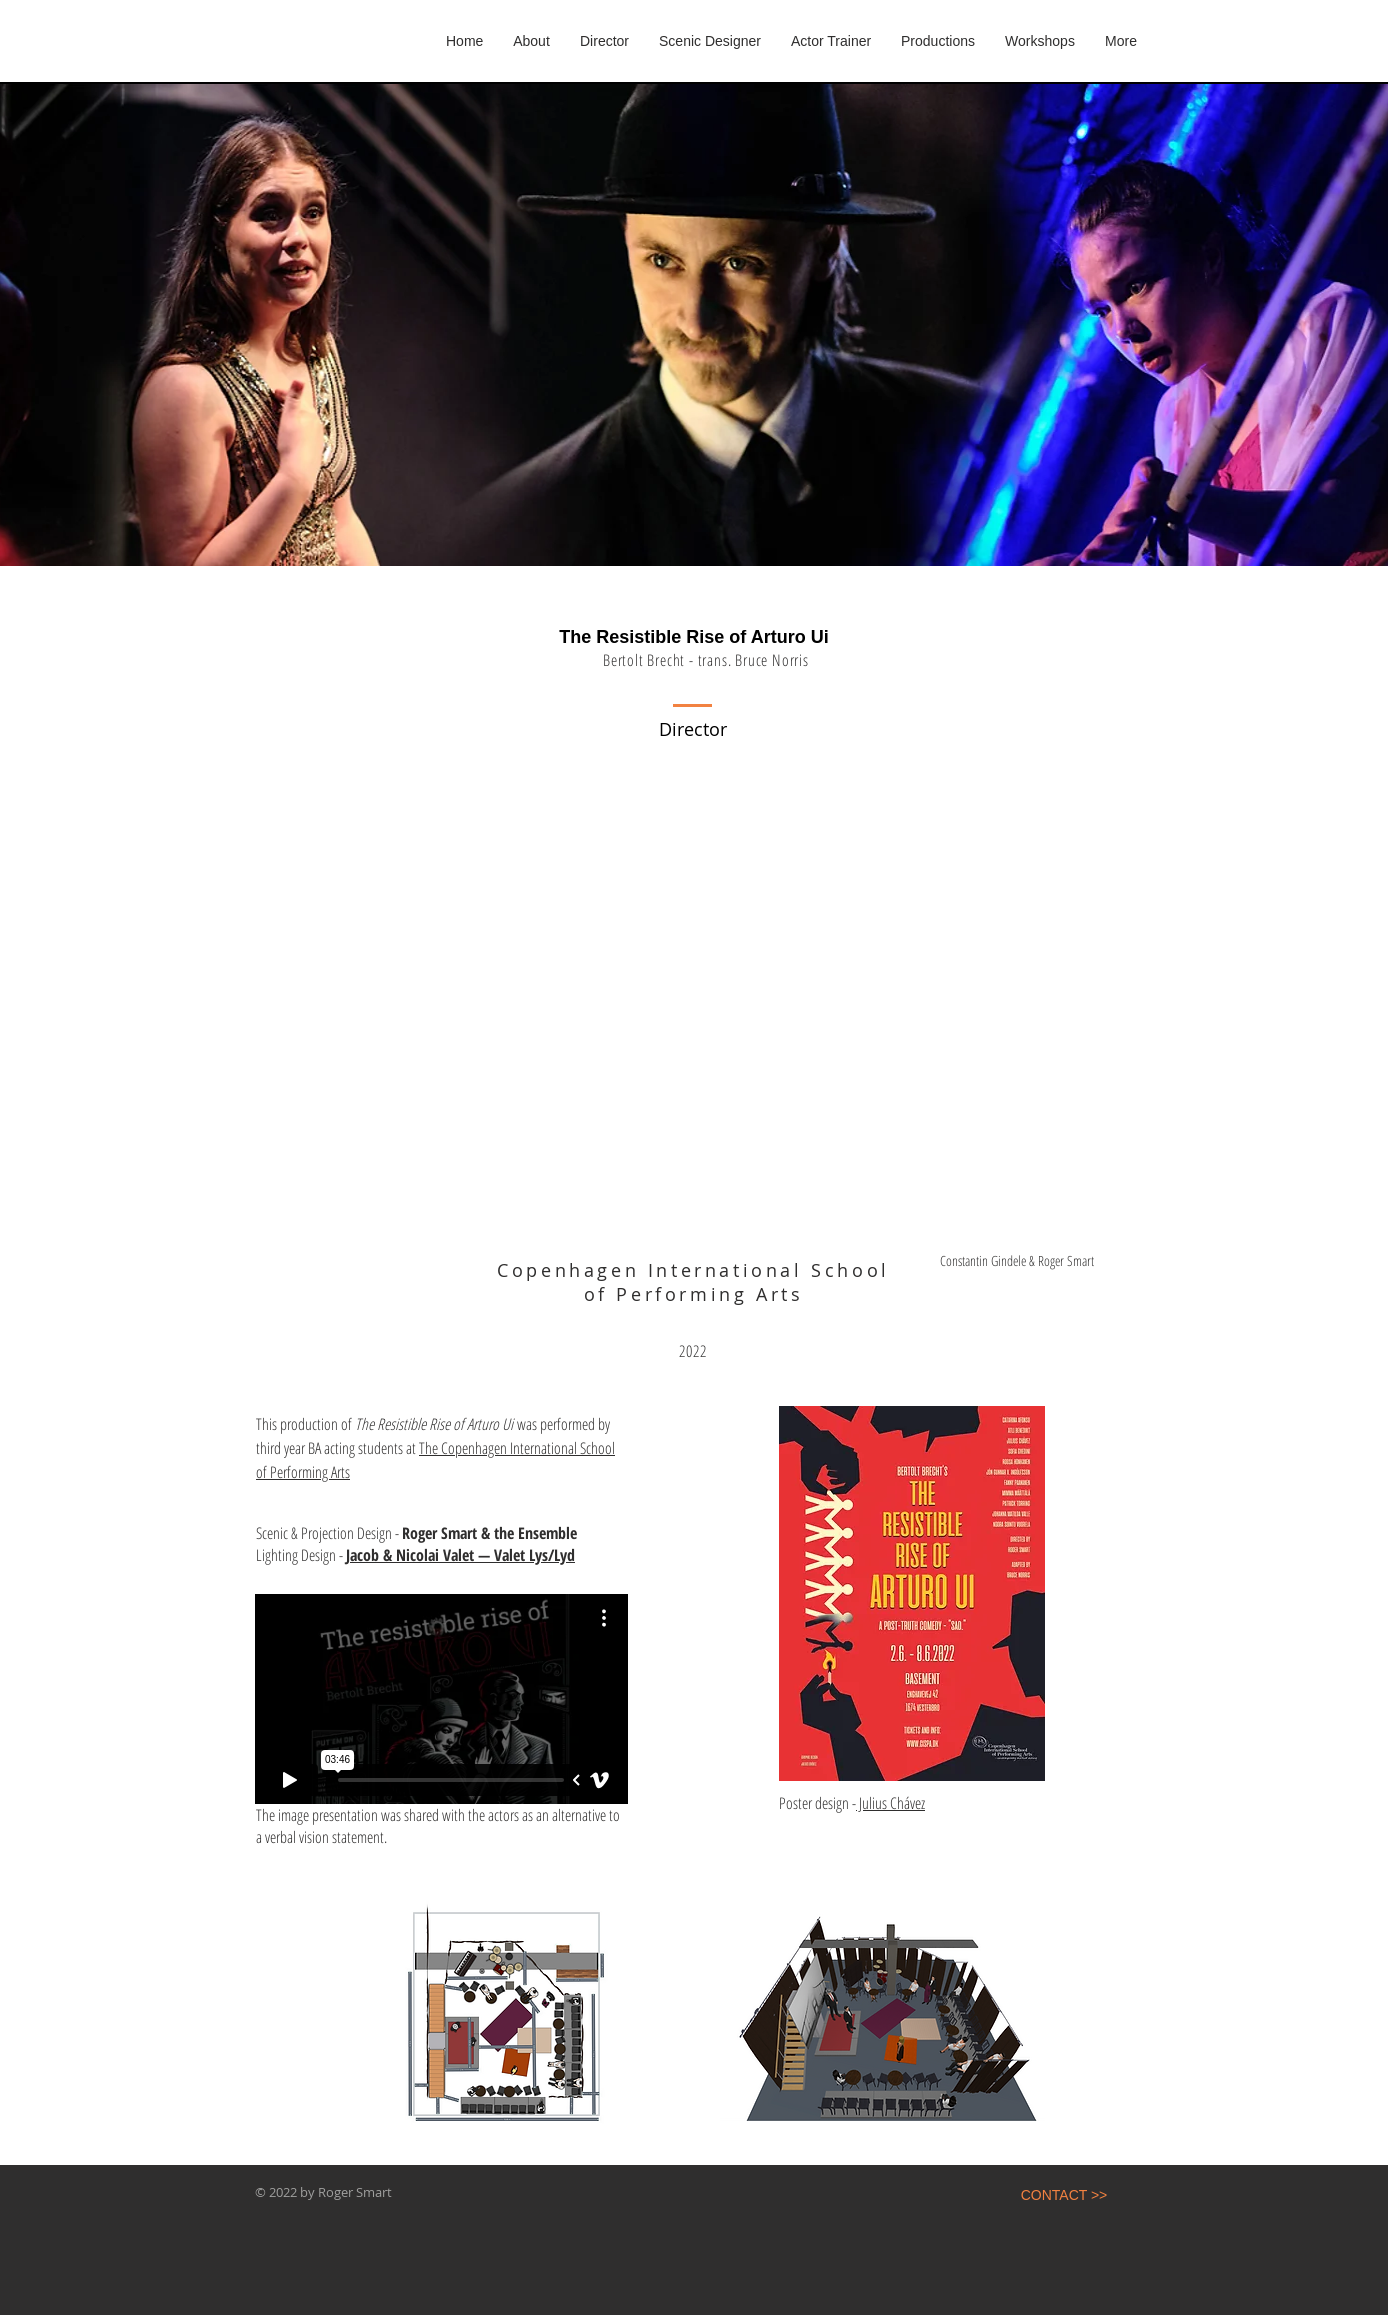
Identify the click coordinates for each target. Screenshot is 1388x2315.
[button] (938, 41)
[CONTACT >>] (1064, 2196)
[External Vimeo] (441, 1699)
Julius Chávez (890, 1803)
